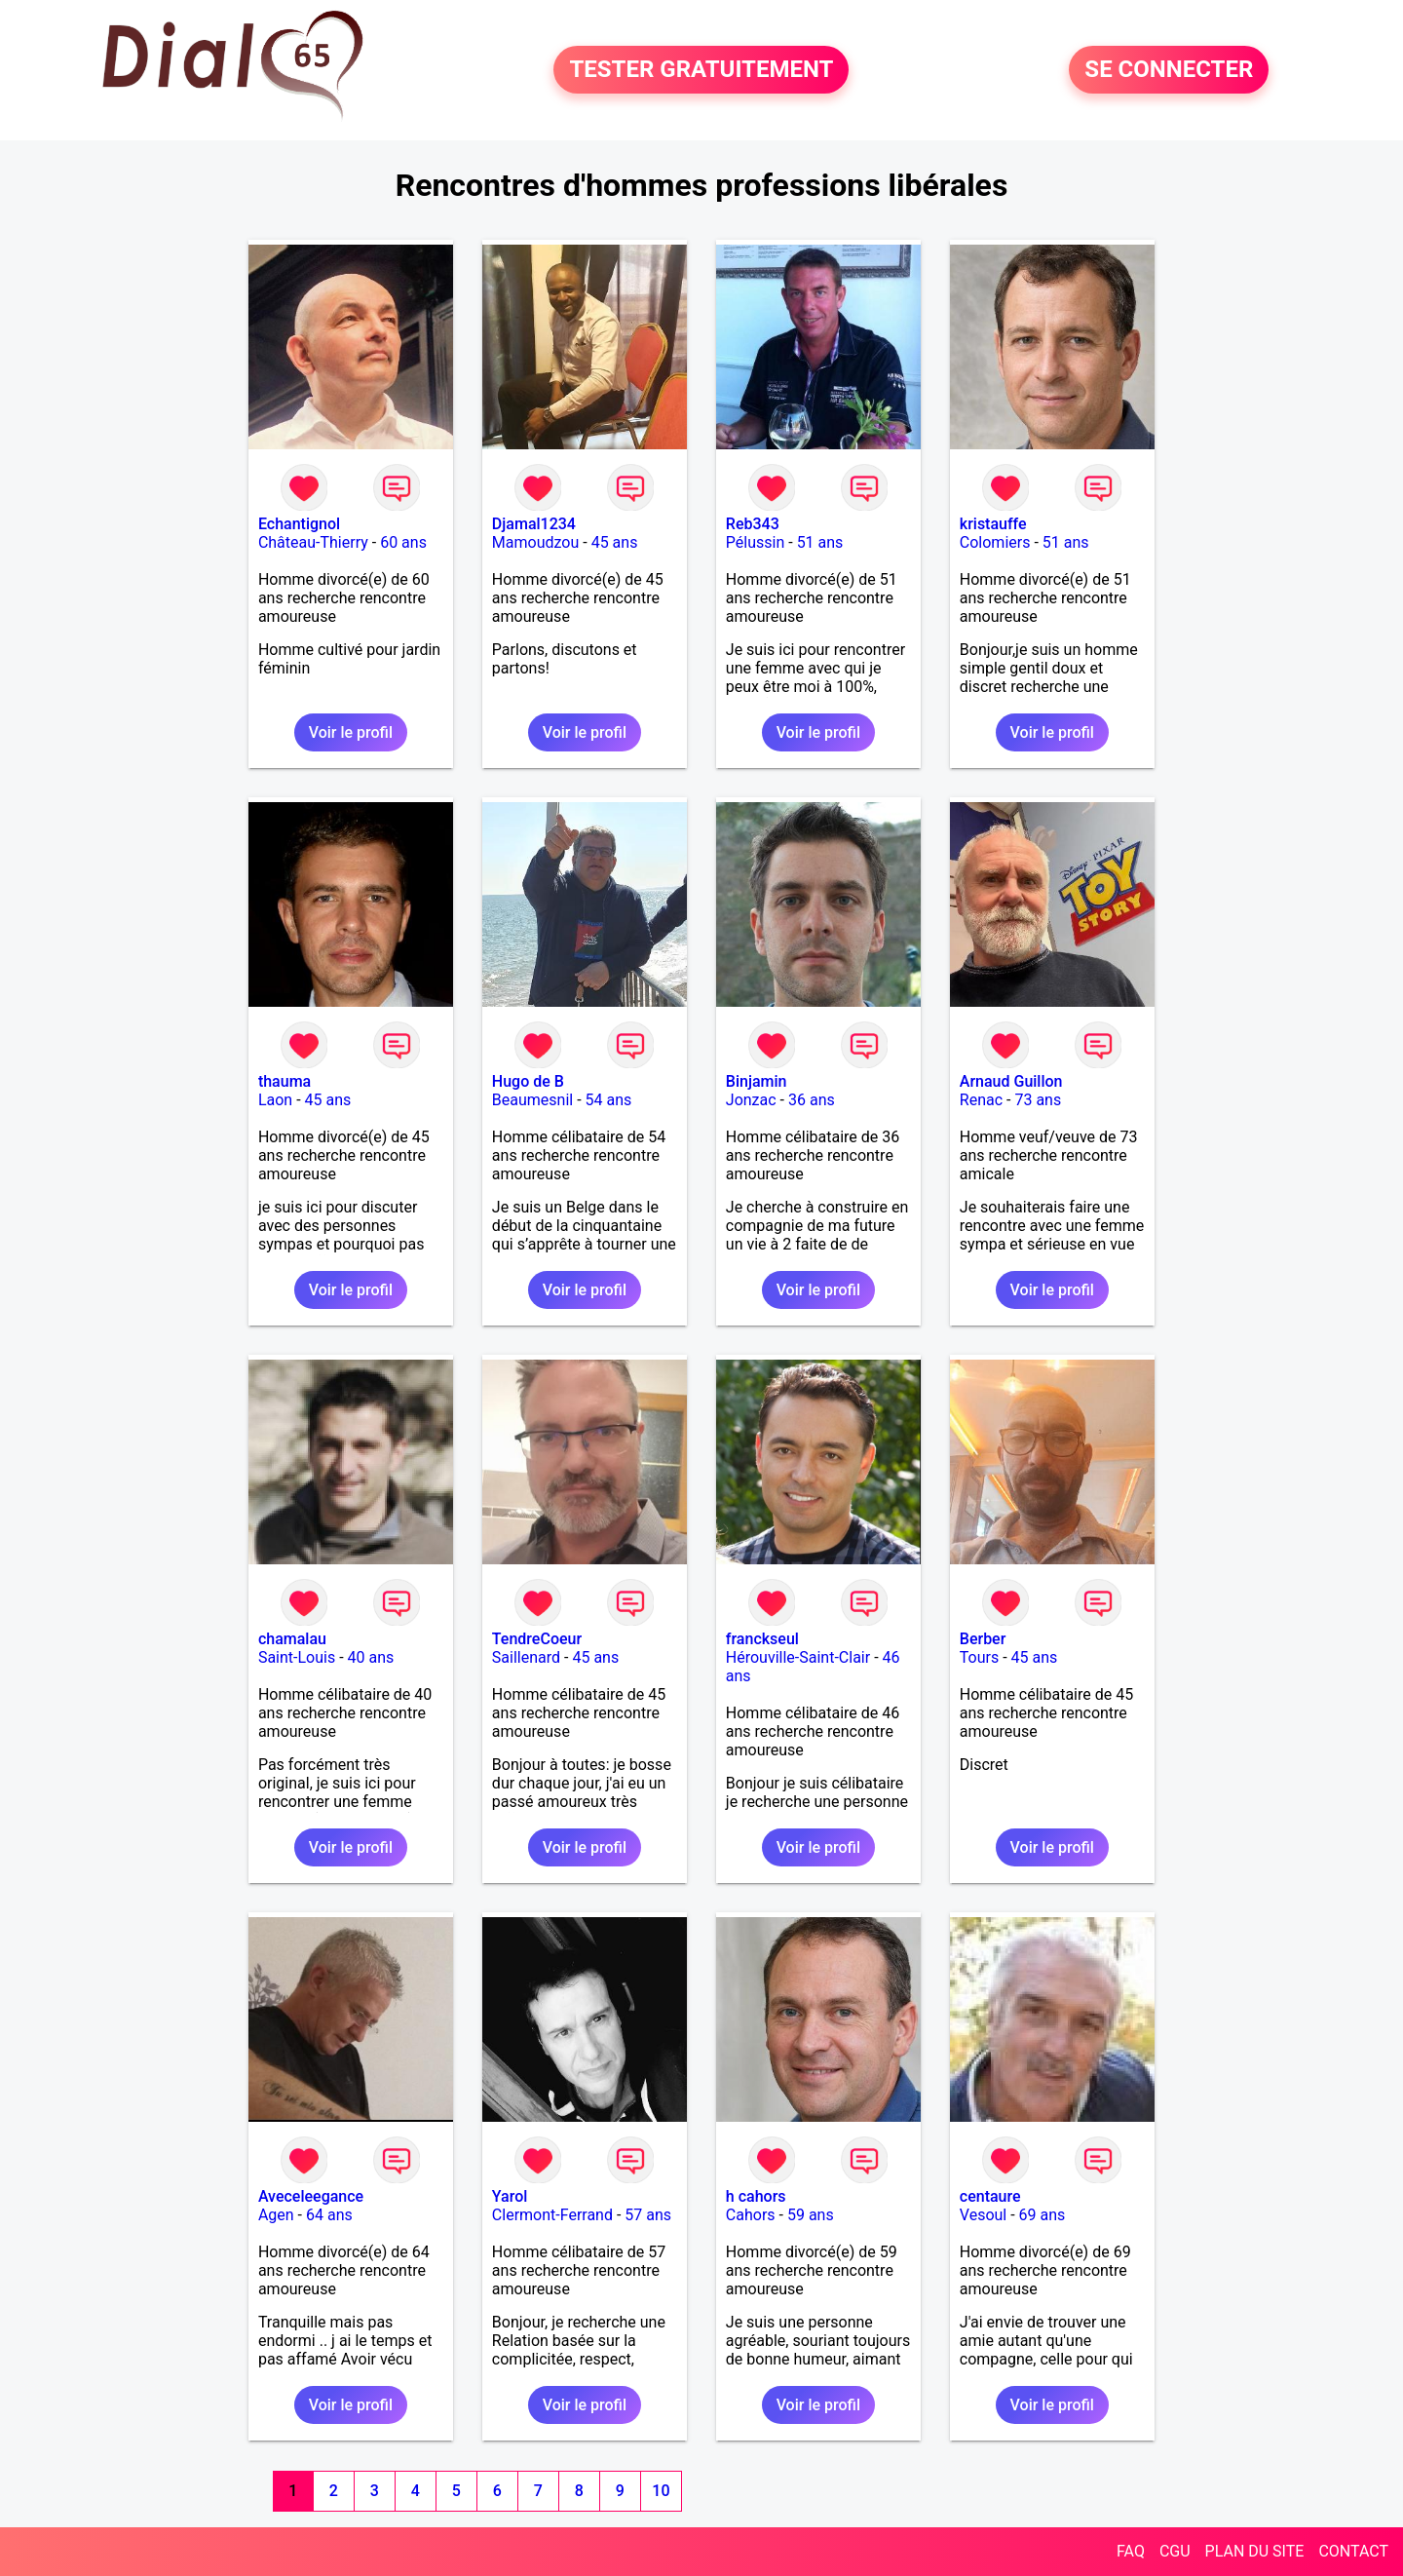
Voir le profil (351, 732)
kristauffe (993, 524)
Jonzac (751, 1100)
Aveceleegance (310, 2196)
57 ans (648, 2215)
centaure (990, 2196)
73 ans (1037, 1100)
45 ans (614, 542)
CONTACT (1353, 2551)
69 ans (1042, 2215)
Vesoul (983, 2215)
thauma (284, 1081)
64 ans (329, 2215)
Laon (275, 1100)
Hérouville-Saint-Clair (798, 1657)
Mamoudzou (535, 542)
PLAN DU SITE (1255, 2551)
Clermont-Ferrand (552, 2215)
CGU (1175, 2551)
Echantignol (299, 524)
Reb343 (752, 524)
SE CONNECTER (1168, 70)
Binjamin (756, 1081)
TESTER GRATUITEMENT (701, 70)
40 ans (371, 1657)
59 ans (810, 2215)
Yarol (509, 2196)
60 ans (403, 542)
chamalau (292, 1639)
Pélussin (755, 542)
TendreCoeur (537, 1639)
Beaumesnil (532, 1100)
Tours (979, 1657)
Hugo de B (528, 1081)
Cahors (751, 2215)
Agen (276, 2215)
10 (660, 2490)
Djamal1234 (534, 524)
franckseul (762, 1639)
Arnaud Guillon (1011, 1081)
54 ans (609, 1100)
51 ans (820, 542)
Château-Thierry (313, 542)
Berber (983, 1639)
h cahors (756, 2196)
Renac (981, 1100)
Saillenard (526, 1657)
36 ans (811, 1100)
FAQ (1131, 2551)
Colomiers (995, 542)
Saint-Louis (296, 1657)
